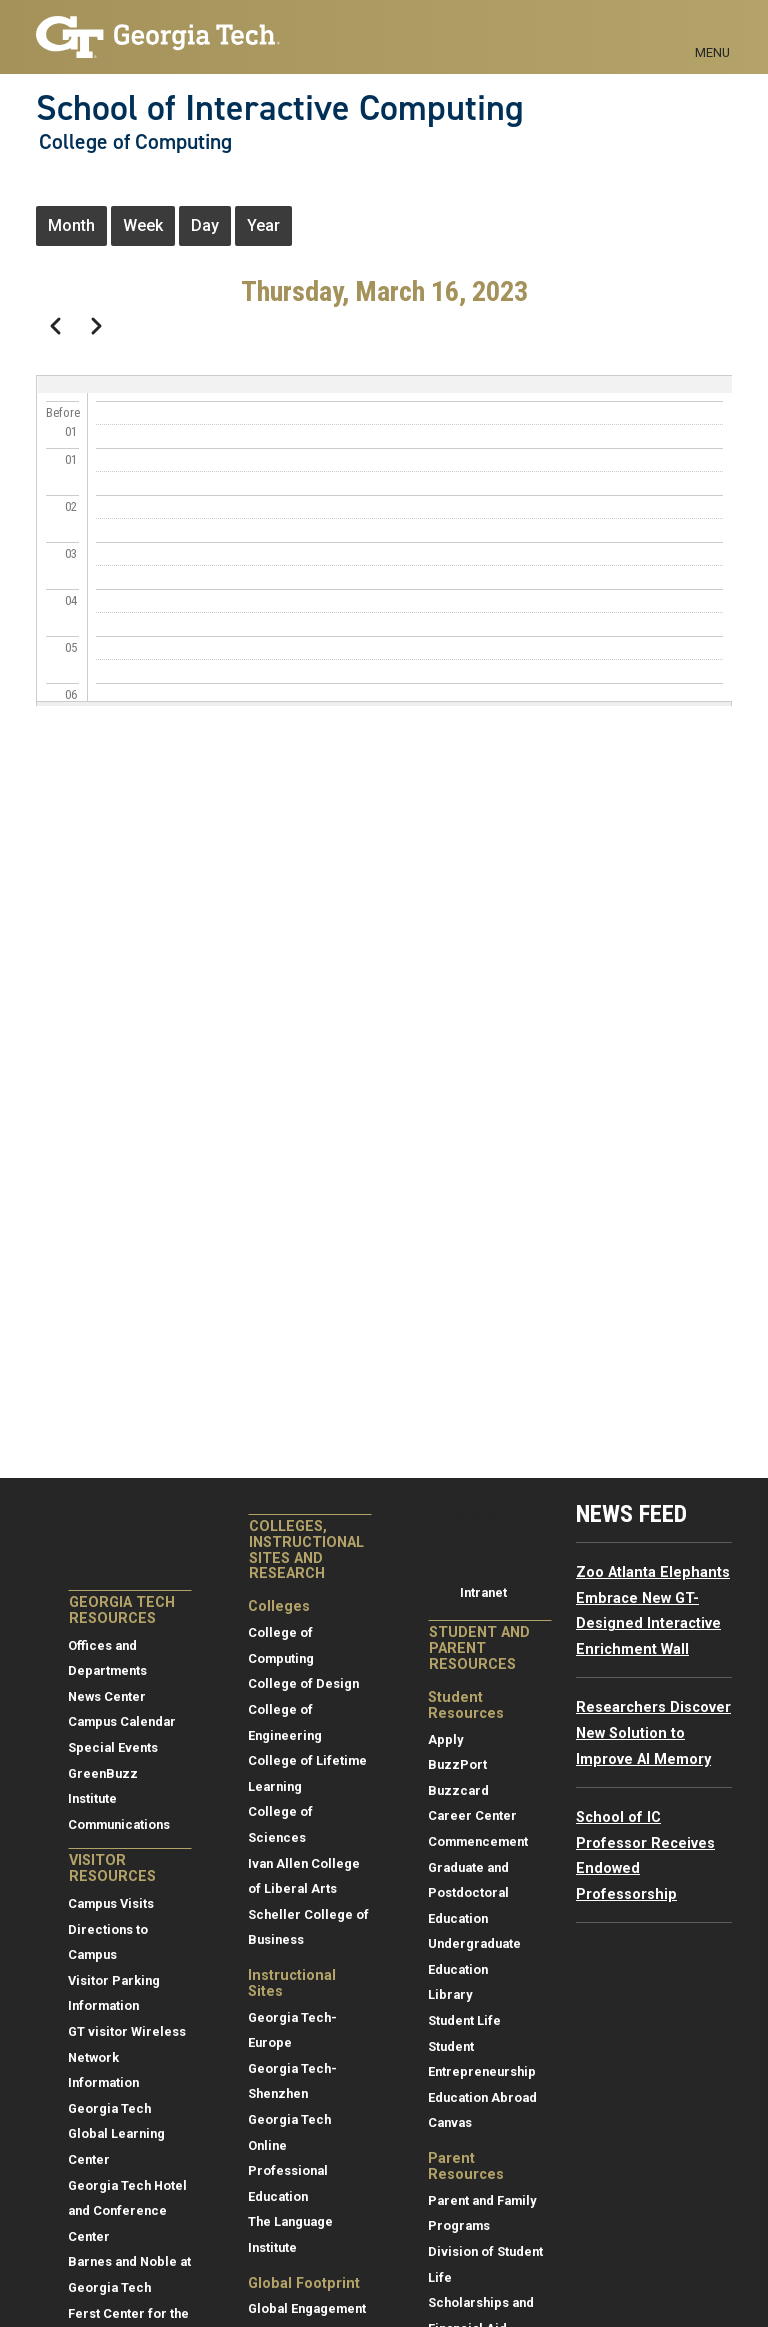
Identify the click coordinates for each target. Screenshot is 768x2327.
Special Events (113, 1747)
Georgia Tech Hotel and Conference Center (127, 2211)
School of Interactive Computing (280, 108)
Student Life (464, 2020)
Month (71, 225)
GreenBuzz (103, 1773)
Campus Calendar (122, 1721)
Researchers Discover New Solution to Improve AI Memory (653, 1733)
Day (205, 225)
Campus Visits (111, 1903)
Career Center (472, 1815)
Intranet (483, 1592)
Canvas (450, 2122)
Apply (445, 1739)
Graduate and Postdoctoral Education (468, 1893)
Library (450, 1994)
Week (143, 225)
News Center (107, 1696)
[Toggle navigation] (712, 30)
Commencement (478, 1841)
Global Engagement (307, 2308)
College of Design (303, 1683)
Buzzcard (458, 1790)
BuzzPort (457, 1764)
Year (263, 225)
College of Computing (135, 142)
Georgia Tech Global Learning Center (116, 2134)
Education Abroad (482, 2097)
